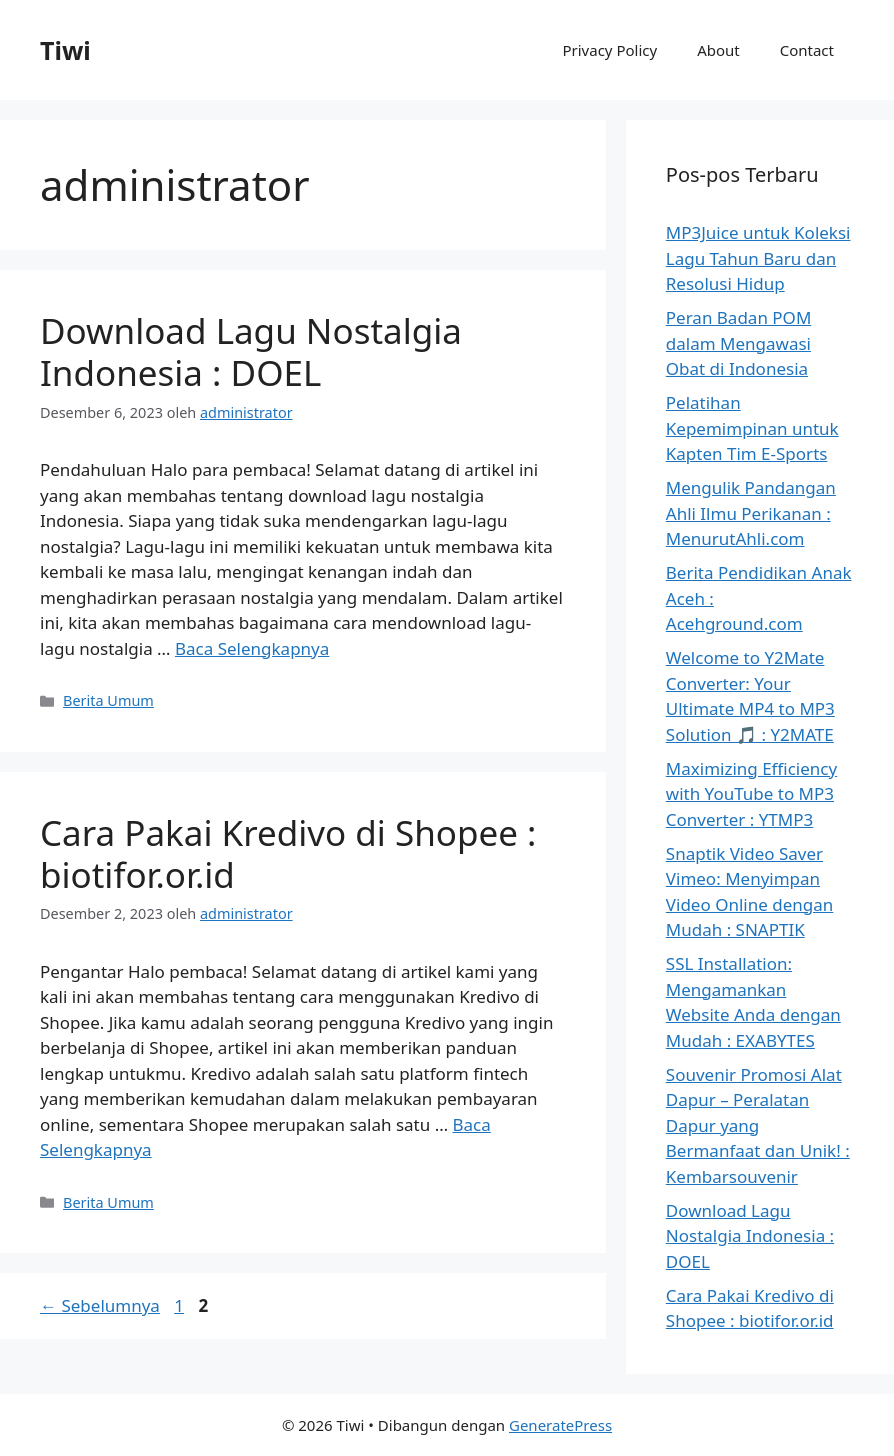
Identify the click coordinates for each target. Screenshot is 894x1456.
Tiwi (65, 50)
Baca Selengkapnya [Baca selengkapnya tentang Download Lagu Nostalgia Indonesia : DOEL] (252, 648)
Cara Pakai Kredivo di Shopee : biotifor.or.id (288, 853)
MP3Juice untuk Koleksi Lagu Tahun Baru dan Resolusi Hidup (758, 258)
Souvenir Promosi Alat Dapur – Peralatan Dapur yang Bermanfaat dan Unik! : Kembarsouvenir (758, 1125)
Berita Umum (108, 700)
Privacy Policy (609, 50)
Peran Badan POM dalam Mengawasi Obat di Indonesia (739, 343)
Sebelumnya (100, 1305)
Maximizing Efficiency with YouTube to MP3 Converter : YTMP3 (751, 794)
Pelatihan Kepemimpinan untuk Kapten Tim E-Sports (752, 428)
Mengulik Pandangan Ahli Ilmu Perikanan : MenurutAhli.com (751, 513)
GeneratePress (560, 1425)
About (718, 50)
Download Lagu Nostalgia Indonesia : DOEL (251, 351)
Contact (807, 50)
